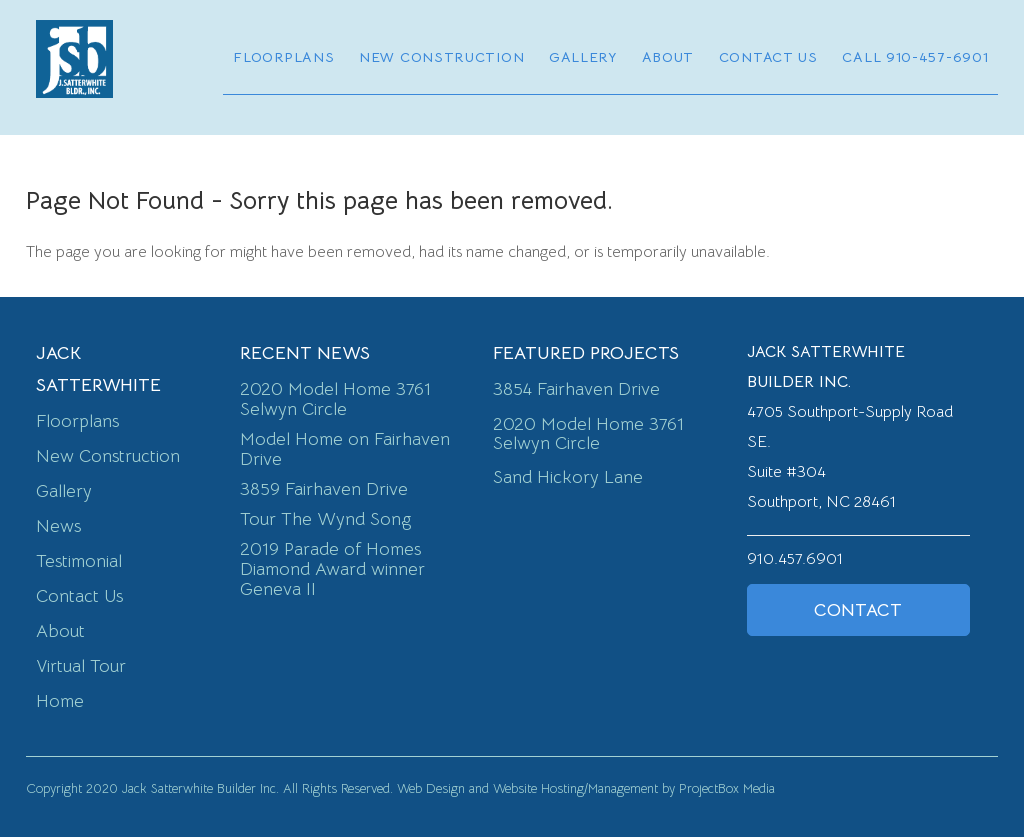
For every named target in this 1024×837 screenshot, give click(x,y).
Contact (858, 610)
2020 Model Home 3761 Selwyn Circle (335, 399)
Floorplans (283, 57)
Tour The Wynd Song (325, 519)
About (668, 57)
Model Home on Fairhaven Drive (345, 449)
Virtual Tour (81, 666)
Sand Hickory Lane (568, 477)
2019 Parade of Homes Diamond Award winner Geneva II (332, 569)
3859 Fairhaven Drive (324, 489)
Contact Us (768, 57)
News (58, 526)
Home (60, 701)
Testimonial (79, 561)
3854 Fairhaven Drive (576, 389)
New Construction (441, 57)
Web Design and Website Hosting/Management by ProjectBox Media (586, 788)
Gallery (583, 57)
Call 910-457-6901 (915, 57)
